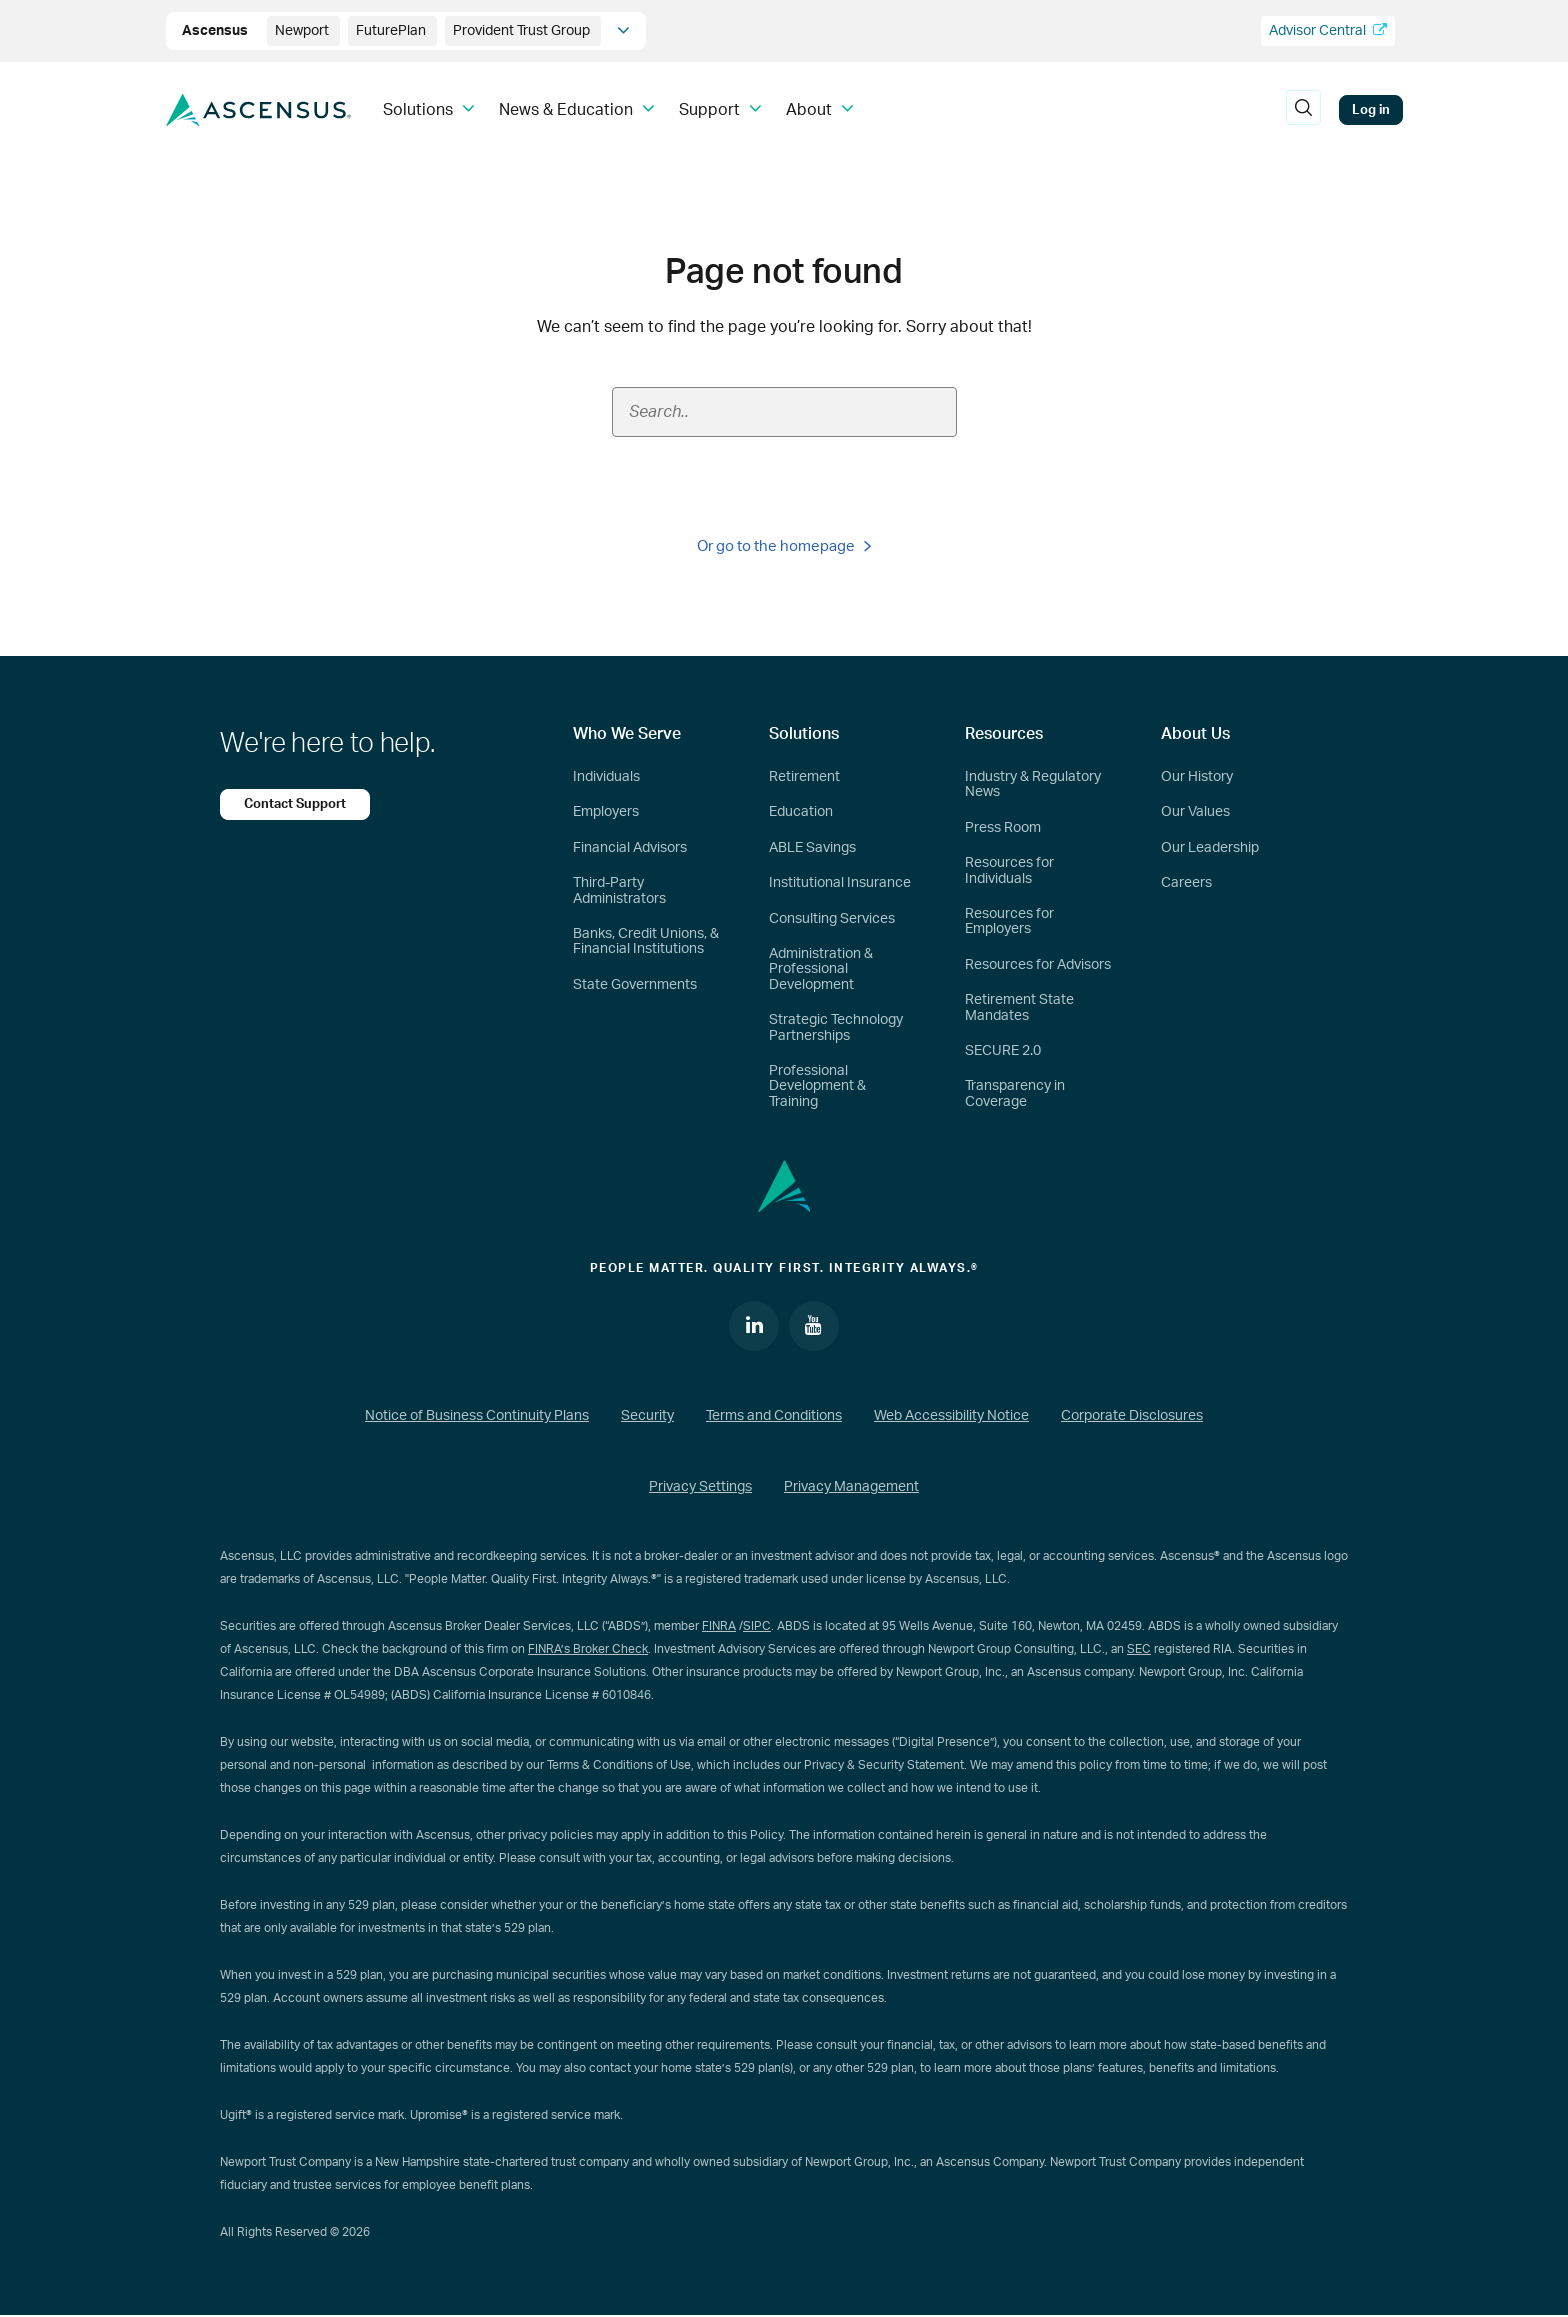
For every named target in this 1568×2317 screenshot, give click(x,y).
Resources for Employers (1009, 921)
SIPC (757, 1626)
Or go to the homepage (784, 546)
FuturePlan (392, 31)
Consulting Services (832, 919)
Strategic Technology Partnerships (836, 1027)
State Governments (635, 985)
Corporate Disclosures (1132, 1416)
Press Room (1003, 828)
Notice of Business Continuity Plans (477, 1416)
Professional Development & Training (817, 1086)
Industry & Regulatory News (1033, 784)
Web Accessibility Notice (951, 1416)
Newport (303, 31)
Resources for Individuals (1009, 870)
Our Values (1195, 812)
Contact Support (295, 804)
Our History (1197, 777)
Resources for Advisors (1038, 965)
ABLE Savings (812, 848)
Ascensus (216, 31)
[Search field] (784, 412)
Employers (606, 812)
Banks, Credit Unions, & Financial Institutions (646, 941)
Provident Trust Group (523, 31)
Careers (1186, 883)
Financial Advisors (630, 848)
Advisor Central (1328, 30)
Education (801, 812)
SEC (1139, 1649)
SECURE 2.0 (1003, 1051)
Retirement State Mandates (1019, 1007)
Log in (1371, 110)
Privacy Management (851, 1488)
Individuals (606, 777)
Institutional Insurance (840, 883)
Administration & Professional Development (821, 969)
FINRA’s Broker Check (588, 1649)
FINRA (719, 1626)
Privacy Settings (700, 1488)
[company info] (623, 31)
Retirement (804, 777)
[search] (1304, 110)
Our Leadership (1210, 848)
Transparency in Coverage (1015, 1093)
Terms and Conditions (774, 1416)
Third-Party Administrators (619, 890)
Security (647, 1416)
